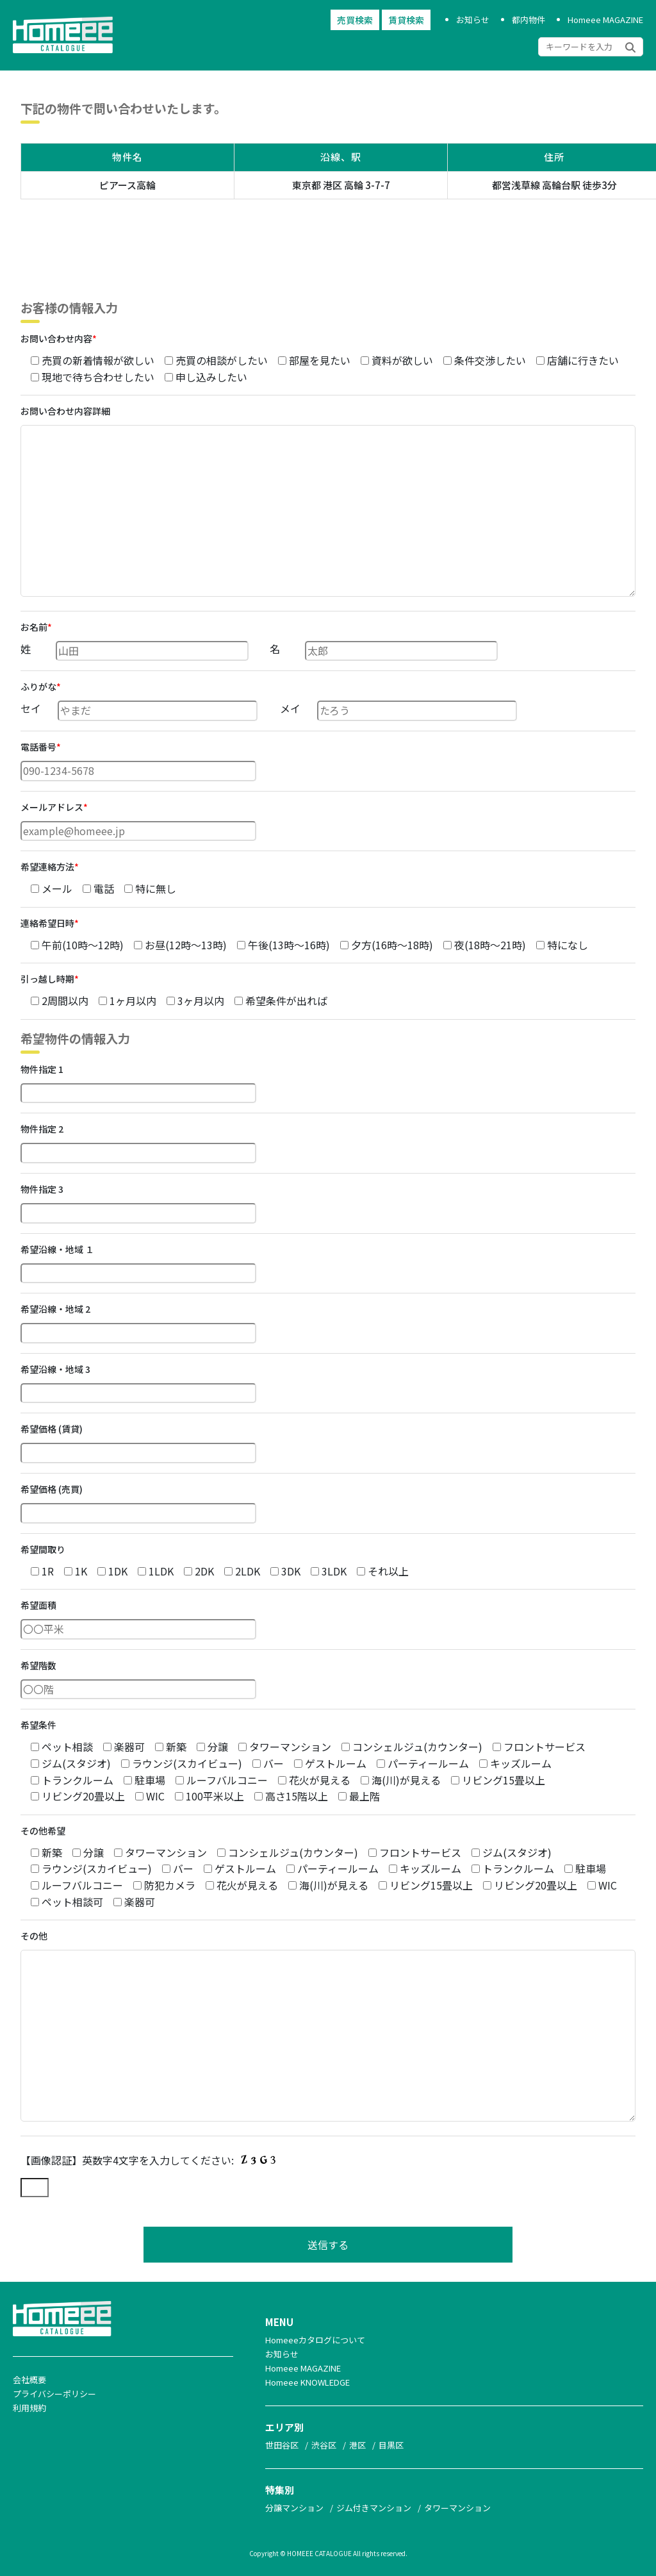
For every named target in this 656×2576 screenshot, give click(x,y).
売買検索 (355, 19)
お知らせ (472, 19)
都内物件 (528, 19)
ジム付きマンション (373, 2508)
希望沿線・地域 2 (55, 1308)
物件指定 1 (41, 1069)
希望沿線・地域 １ (57, 1249)
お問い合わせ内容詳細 (65, 410)
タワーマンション (457, 2508)
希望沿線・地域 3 (55, 1369)
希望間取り (42, 1549)
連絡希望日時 (49, 922)
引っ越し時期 (49, 978)
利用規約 (29, 2408)
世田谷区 (282, 2445)
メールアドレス (54, 806)
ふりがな (40, 686)
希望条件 (38, 1724)
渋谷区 (323, 2445)
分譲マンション (294, 2508)
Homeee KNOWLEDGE (307, 2382)
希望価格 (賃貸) (51, 1428)
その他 (33, 1935)
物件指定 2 (41, 1128)
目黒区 (391, 2445)
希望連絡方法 (49, 866)
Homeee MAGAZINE (605, 19)
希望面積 (38, 1604)
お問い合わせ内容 (58, 338)
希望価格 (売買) (51, 1488)
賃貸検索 (406, 19)
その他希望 (42, 1830)
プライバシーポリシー (54, 2394)
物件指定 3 (41, 1188)
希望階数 (38, 1665)
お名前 (36, 626)
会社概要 (29, 2379)
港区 (357, 2445)
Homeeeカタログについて (315, 2340)
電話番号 (40, 746)
